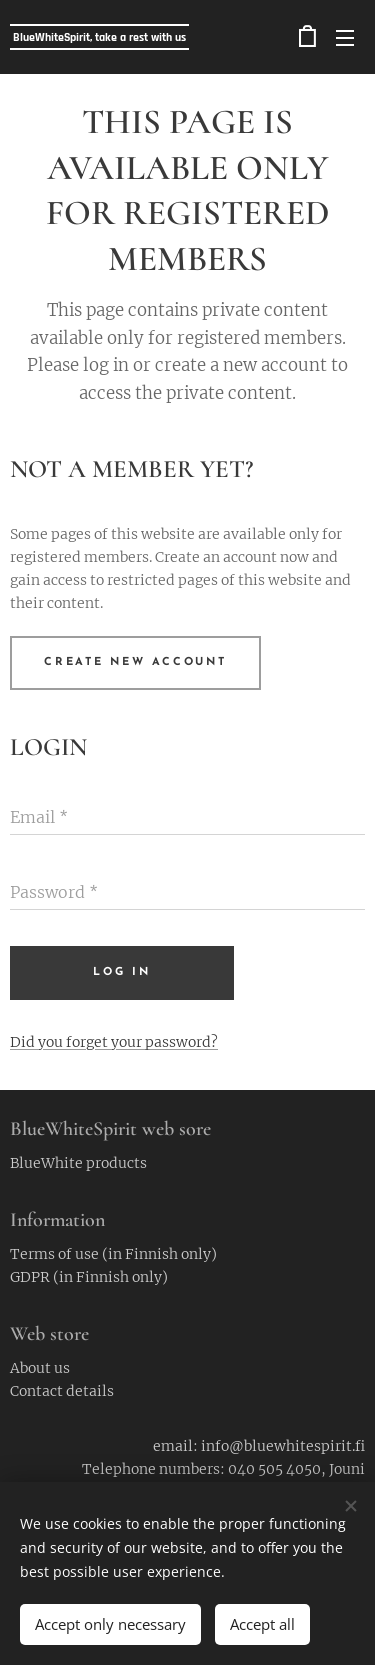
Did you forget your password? (114, 1042)
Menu (345, 38)
